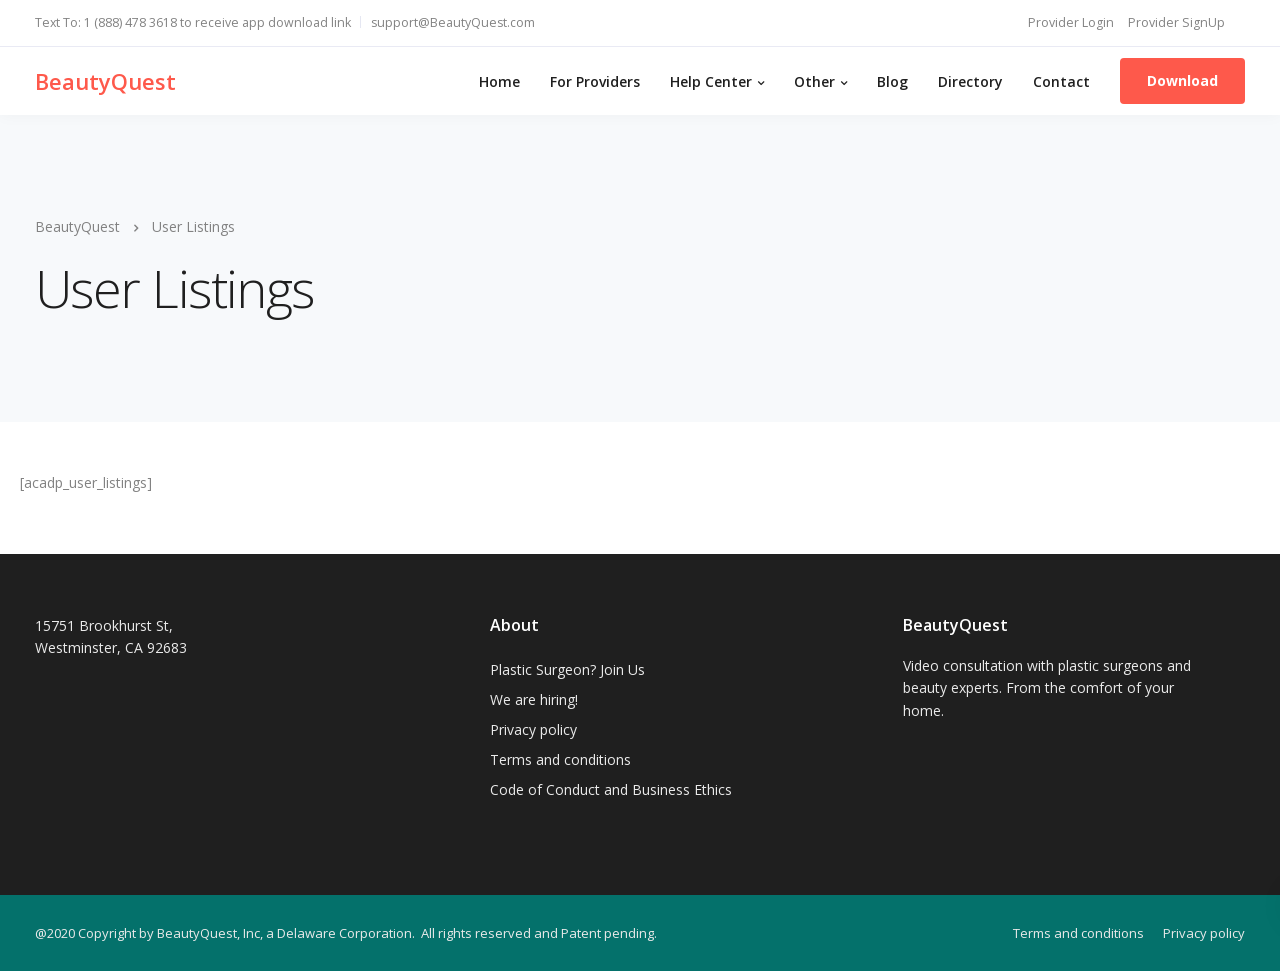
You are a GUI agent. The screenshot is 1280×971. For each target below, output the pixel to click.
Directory (970, 81)
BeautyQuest (105, 81)
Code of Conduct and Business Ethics (611, 789)
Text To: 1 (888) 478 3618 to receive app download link (193, 22)
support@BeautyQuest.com (453, 22)
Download (1182, 80)
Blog (892, 81)
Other (814, 81)
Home (499, 81)
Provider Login (1071, 22)
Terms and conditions (560, 759)
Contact (1061, 81)
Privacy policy (533, 729)
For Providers (595, 81)
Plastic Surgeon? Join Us (567, 669)
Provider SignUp (1176, 22)
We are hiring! (534, 699)
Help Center (711, 81)
